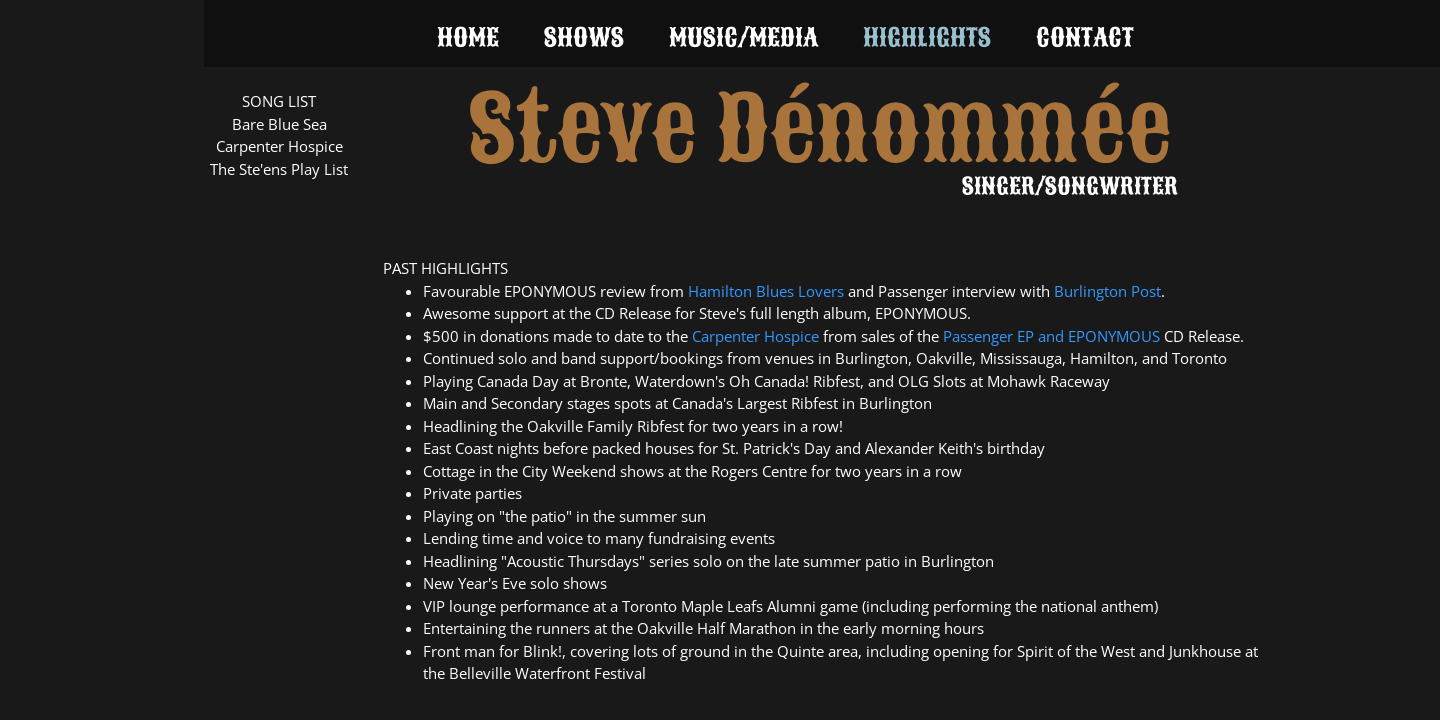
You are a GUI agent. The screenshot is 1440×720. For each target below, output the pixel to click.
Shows (584, 37)
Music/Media (743, 37)
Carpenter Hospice (279, 146)
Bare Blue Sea (279, 124)
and (1053, 336)
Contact (1085, 37)
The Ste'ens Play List (279, 169)
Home (468, 37)
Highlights (927, 37)
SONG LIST (279, 101)
